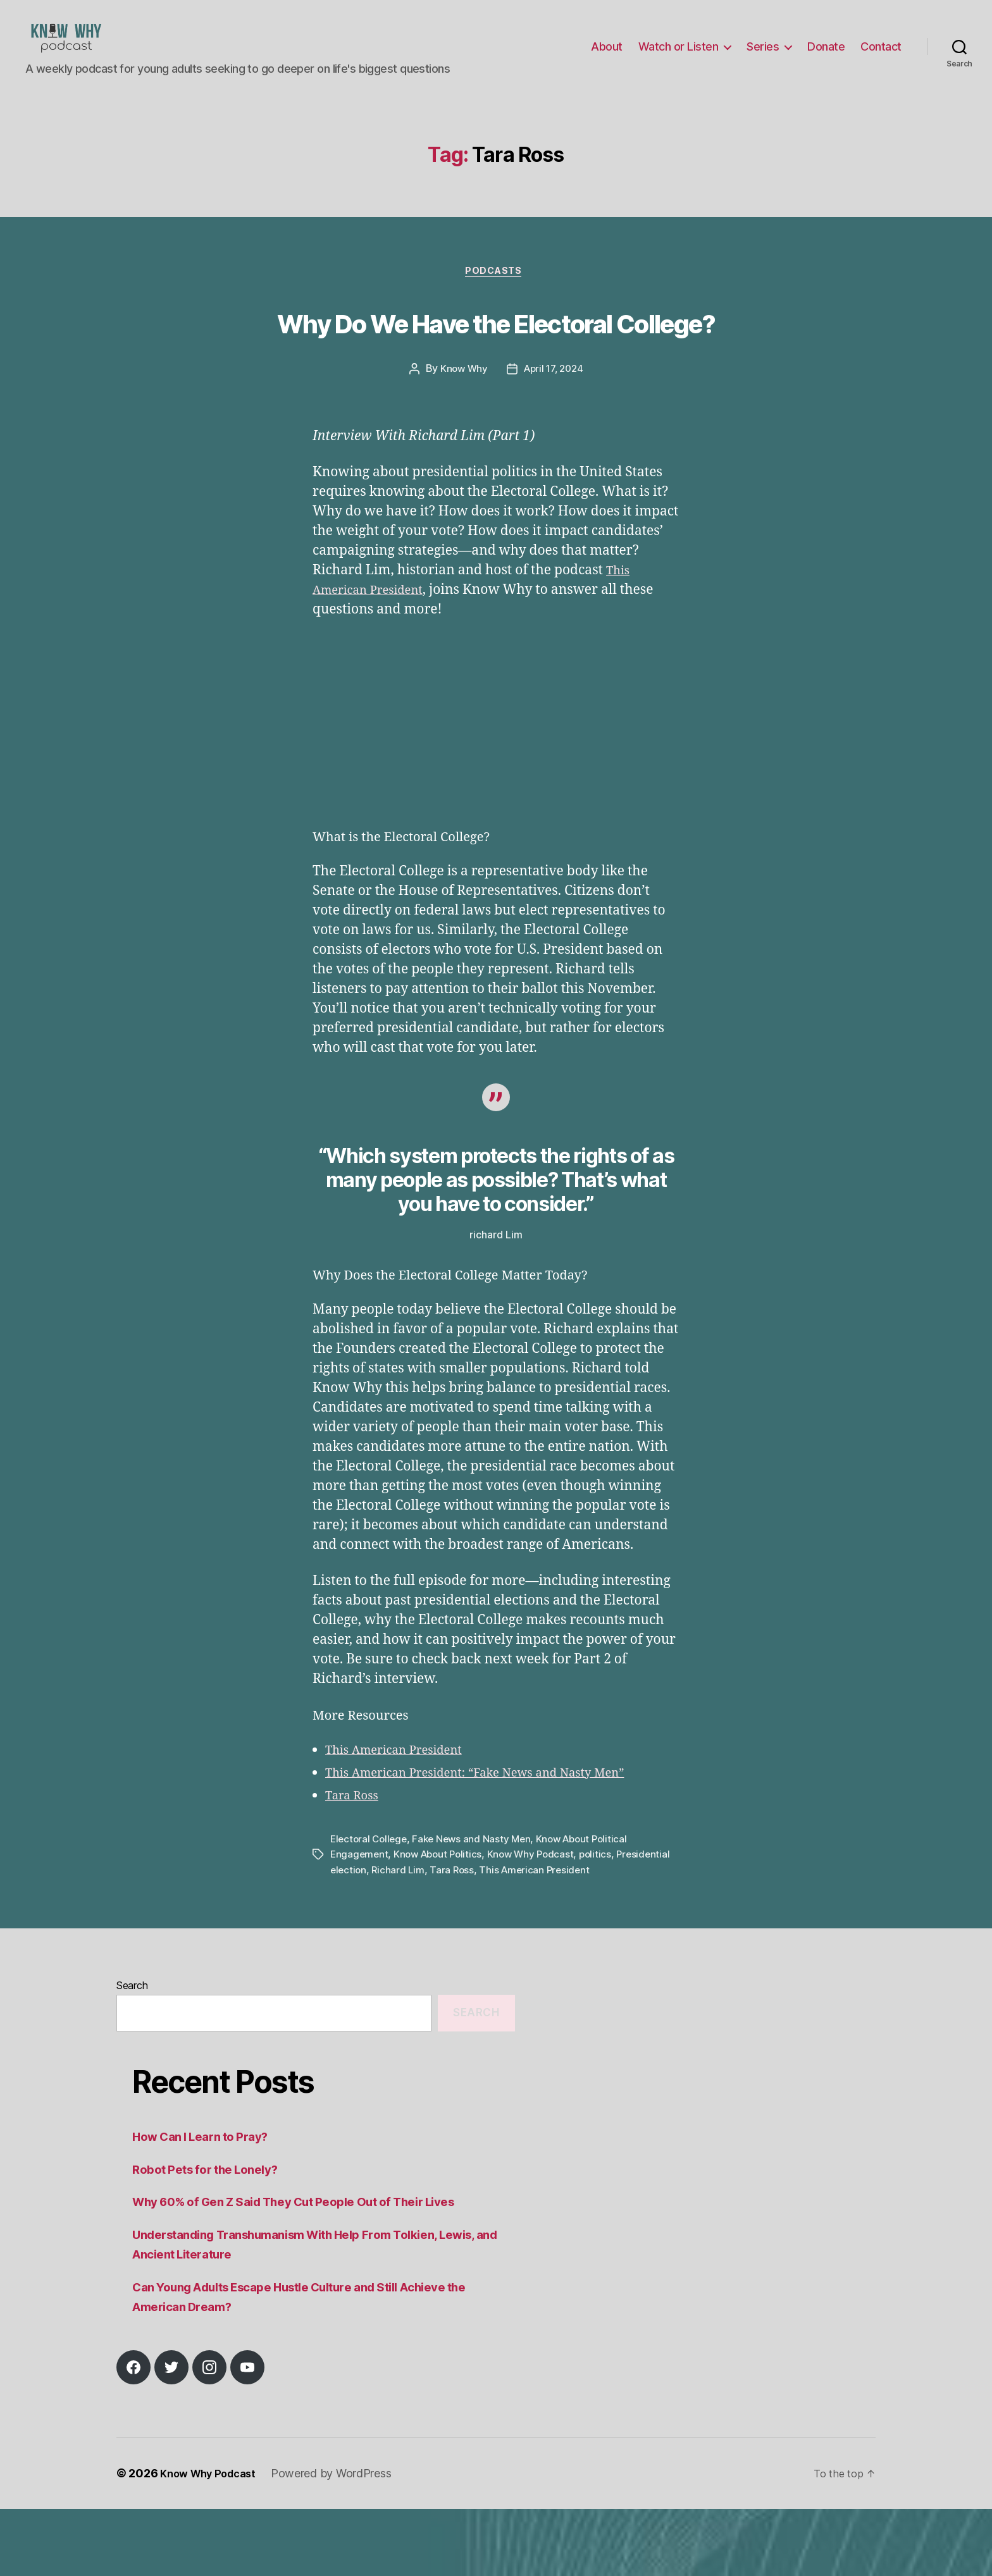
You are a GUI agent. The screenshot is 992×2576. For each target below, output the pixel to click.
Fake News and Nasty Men (477, 1906)
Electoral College (370, 1906)
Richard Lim (458, 1936)
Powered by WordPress (341, 2540)
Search (131, 2051)
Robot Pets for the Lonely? (213, 2236)
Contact (881, 56)
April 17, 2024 (554, 437)
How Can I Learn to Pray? (208, 2203)
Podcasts (496, 292)
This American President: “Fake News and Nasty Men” (494, 1840)
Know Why (461, 437)
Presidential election (377, 1936)
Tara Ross (355, 1862)
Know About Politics (441, 1921)
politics (605, 1921)
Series (763, 56)
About (607, 56)
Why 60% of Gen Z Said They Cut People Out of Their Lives (314, 2268)
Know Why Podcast (538, 1921)
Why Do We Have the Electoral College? (496, 363)
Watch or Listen (678, 56)
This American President (403, 1817)
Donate (826, 56)
